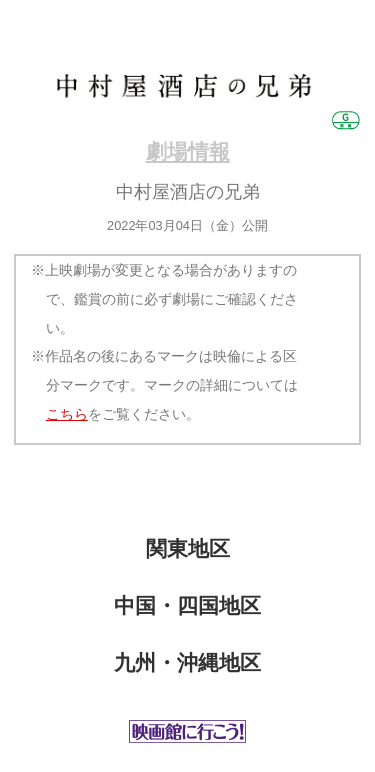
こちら (67, 414)
